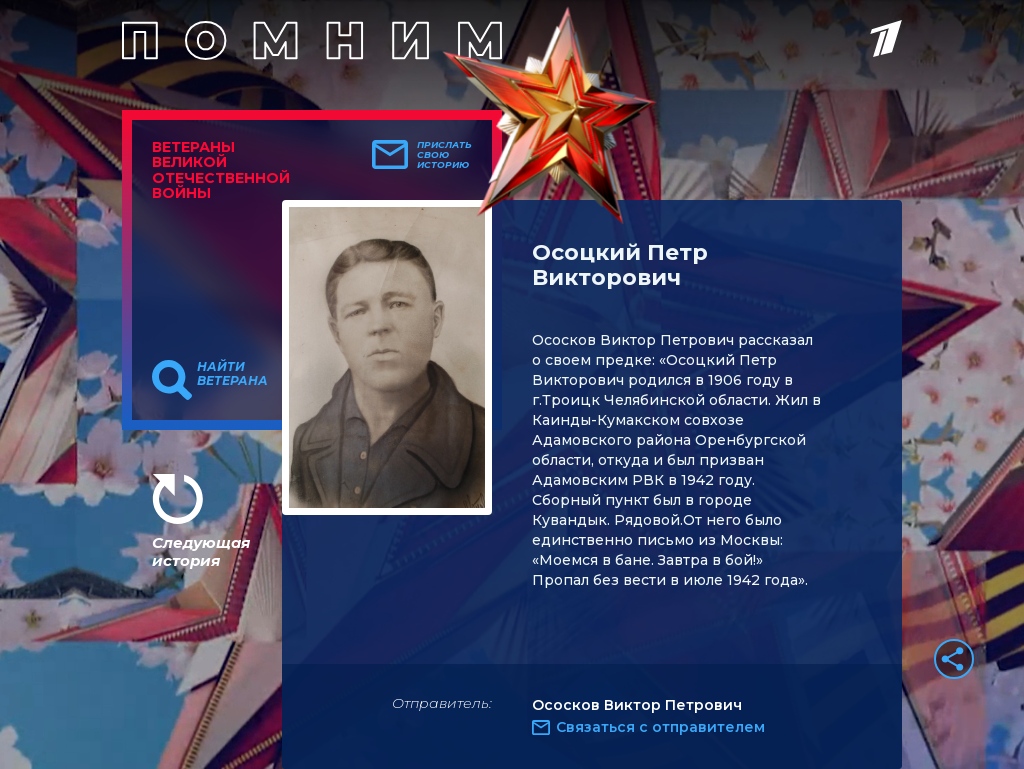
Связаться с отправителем (660, 727)
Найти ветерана (232, 374)
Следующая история (201, 551)
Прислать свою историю (444, 155)
